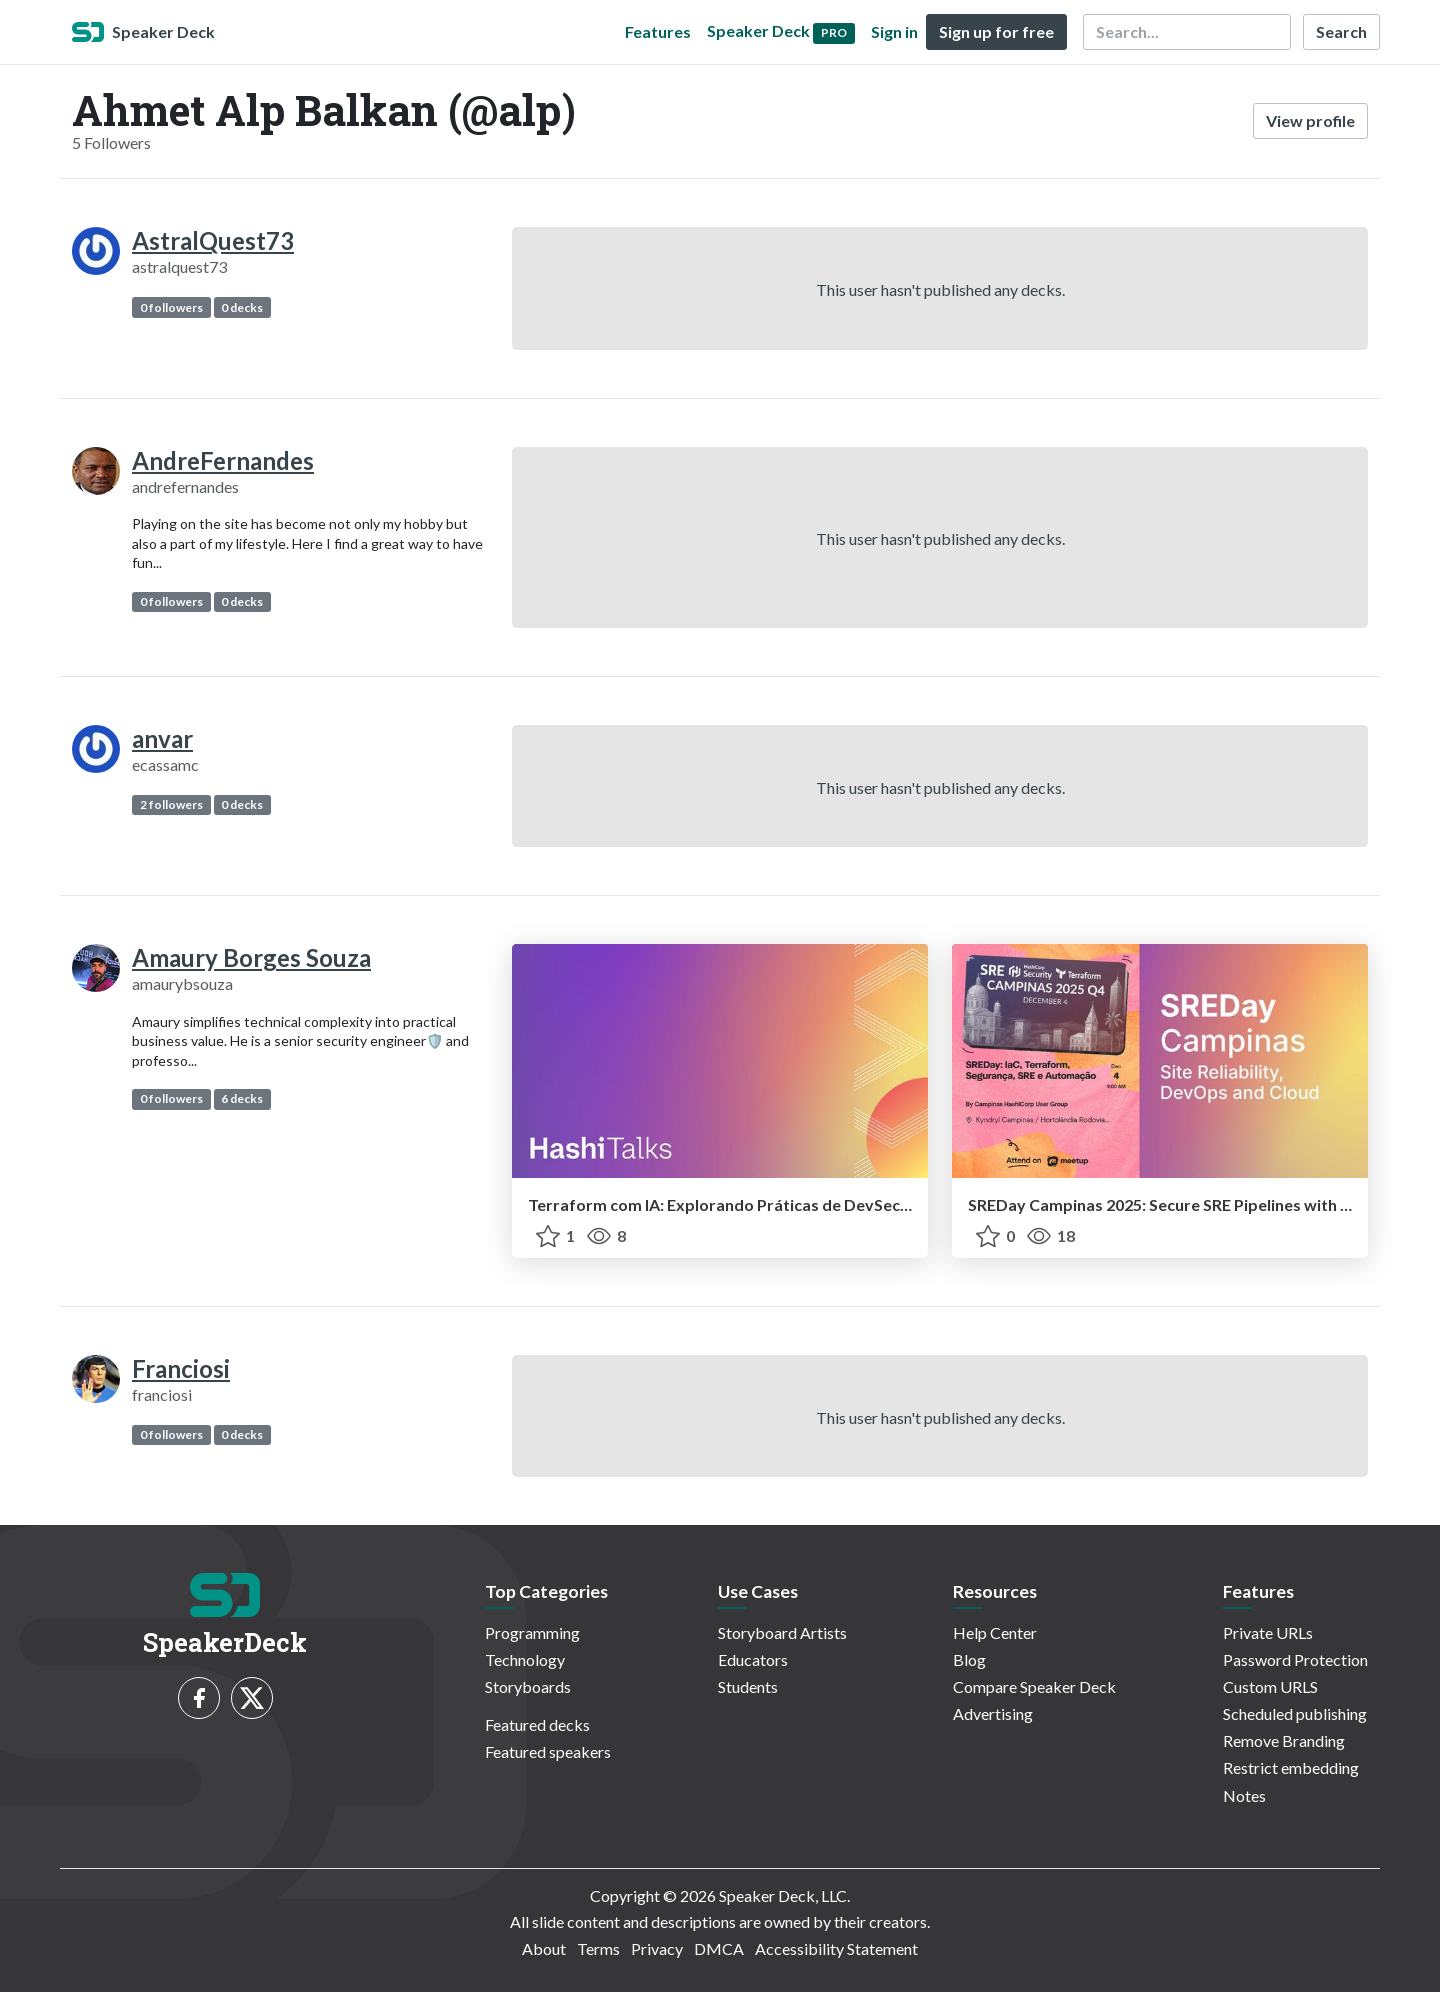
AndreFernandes (223, 460)
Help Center (995, 1632)
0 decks (242, 307)
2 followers (171, 804)
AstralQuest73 (213, 240)
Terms (598, 1948)
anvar (162, 738)
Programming (532, 1632)
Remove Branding (1284, 1740)
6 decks (242, 1098)
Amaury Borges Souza (251, 957)
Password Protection (1295, 1659)
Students (748, 1686)
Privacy (657, 1948)
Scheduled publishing (1295, 1713)
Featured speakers (548, 1751)
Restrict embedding (1291, 1767)
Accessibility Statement (836, 1948)
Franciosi (181, 1368)
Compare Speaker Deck (1034, 1686)
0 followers (171, 307)
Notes (1244, 1795)
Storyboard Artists (782, 1632)
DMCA (719, 1948)
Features (658, 31)
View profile (1310, 120)
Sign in (894, 31)
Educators (753, 1659)
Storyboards (528, 1686)
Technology (525, 1659)
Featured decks (537, 1724)
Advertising (993, 1713)
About (544, 1948)
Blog (969, 1659)
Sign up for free (996, 31)
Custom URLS (1270, 1686)
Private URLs (1268, 1632)
